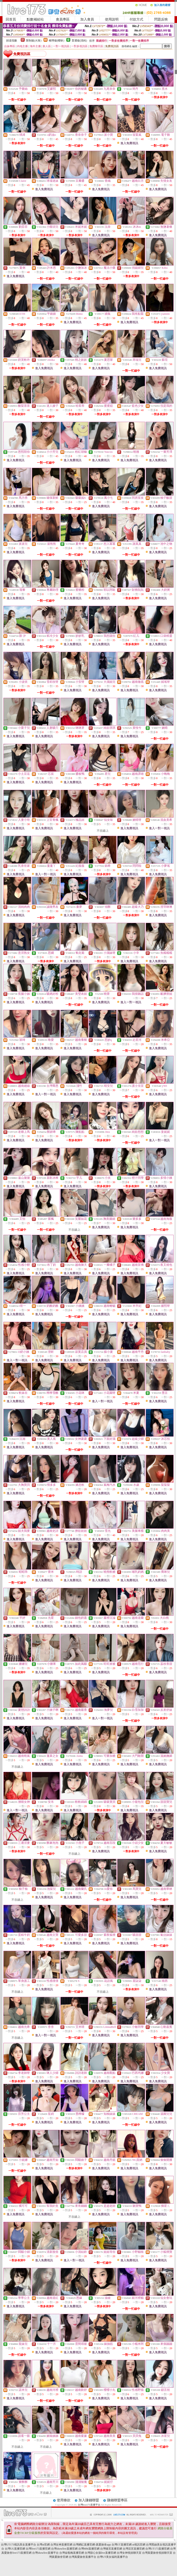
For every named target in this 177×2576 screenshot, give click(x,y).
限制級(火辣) (34, 40)
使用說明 (112, 19)
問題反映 (161, 19)
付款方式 (136, 19)
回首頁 (11, 19)
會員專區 (63, 19)
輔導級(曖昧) (56, 40)
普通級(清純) (79, 40)
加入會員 (87, 19)
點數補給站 (35, 19)
